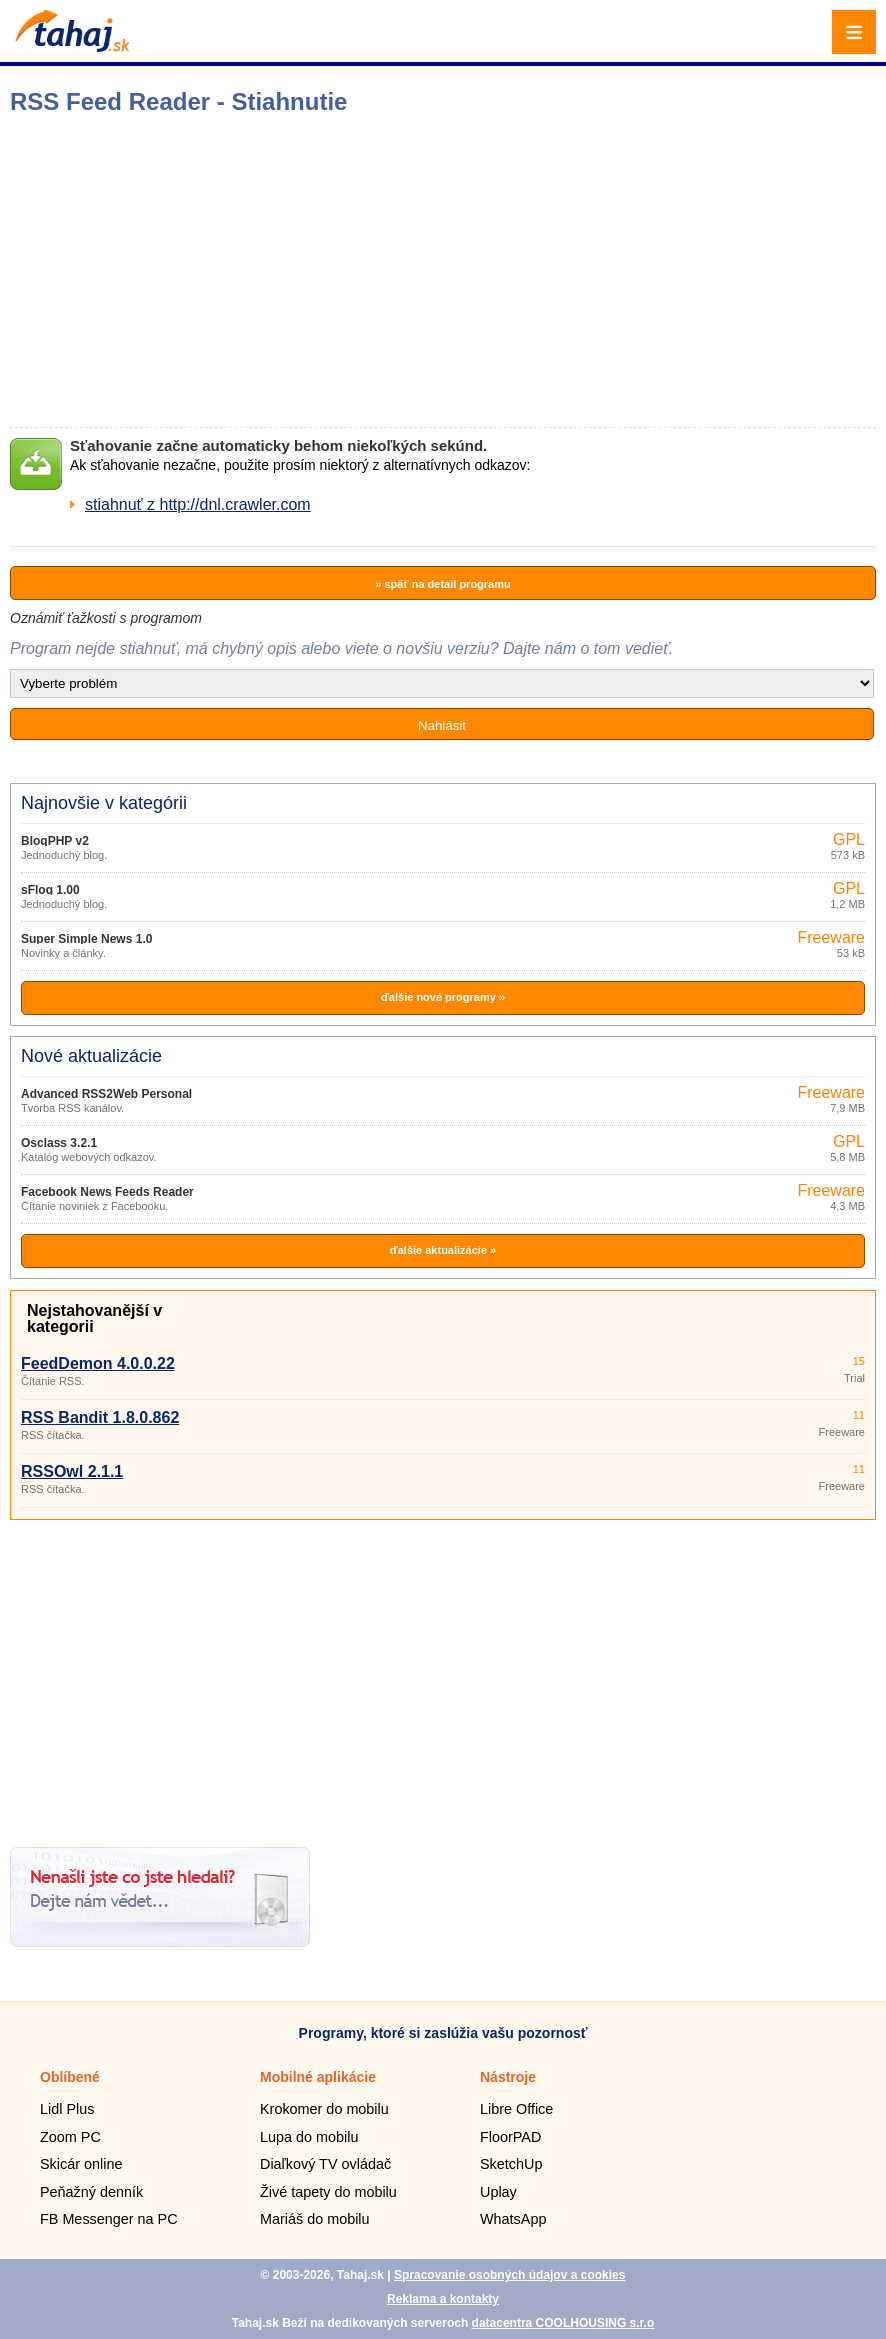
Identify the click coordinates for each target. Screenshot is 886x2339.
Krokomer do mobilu (324, 2109)
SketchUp (511, 2164)
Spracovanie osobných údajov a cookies (509, 2275)
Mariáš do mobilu (315, 2219)
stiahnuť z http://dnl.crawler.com (198, 504)
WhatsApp (513, 2219)
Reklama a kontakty (443, 2299)
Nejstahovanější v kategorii (94, 1318)
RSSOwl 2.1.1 (72, 1471)
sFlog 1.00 (50, 890)
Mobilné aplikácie (318, 2077)
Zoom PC (70, 2137)
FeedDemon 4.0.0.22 (98, 1363)
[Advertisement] (443, 1676)
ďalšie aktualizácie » (443, 1250)
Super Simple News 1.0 (86, 939)
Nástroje (508, 2077)
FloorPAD (510, 2137)
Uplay (498, 2192)
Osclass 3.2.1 (59, 1143)
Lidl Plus (67, 2109)
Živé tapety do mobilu (328, 2192)
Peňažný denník (91, 2192)
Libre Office (516, 2109)
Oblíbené (70, 2077)
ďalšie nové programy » (443, 997)
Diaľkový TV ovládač (325, 2164)
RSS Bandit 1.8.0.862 (100, 1417)
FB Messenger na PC (109, 2219)
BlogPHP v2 (55, 841)
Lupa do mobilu (309, 2137)
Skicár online (81, 2164)
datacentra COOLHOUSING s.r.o (563, 2323)
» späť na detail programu (442, 584)
